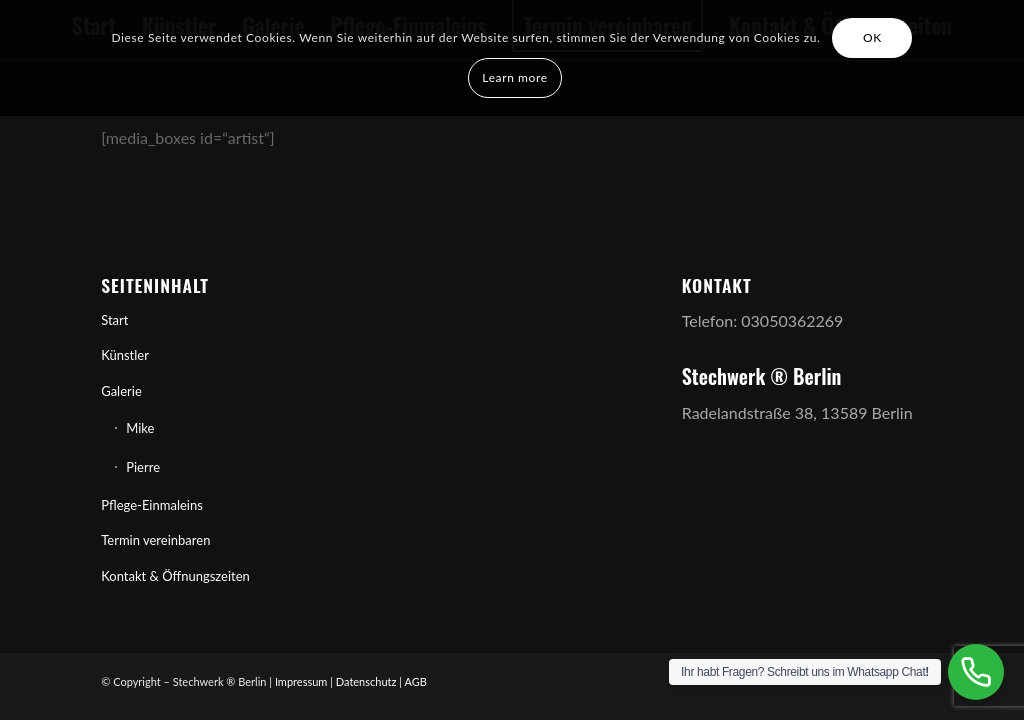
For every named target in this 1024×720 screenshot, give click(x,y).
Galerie (121, 391)
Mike (140, 428)
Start (114, 320)
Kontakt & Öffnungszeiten (175, 576)
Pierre (143, 467)
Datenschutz (366, 681)
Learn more (514, 77)
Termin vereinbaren (155, 540)
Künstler (125, 355)
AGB (416, 681)
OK (872, 37)
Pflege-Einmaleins (152, 505)
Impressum (301, 681)
